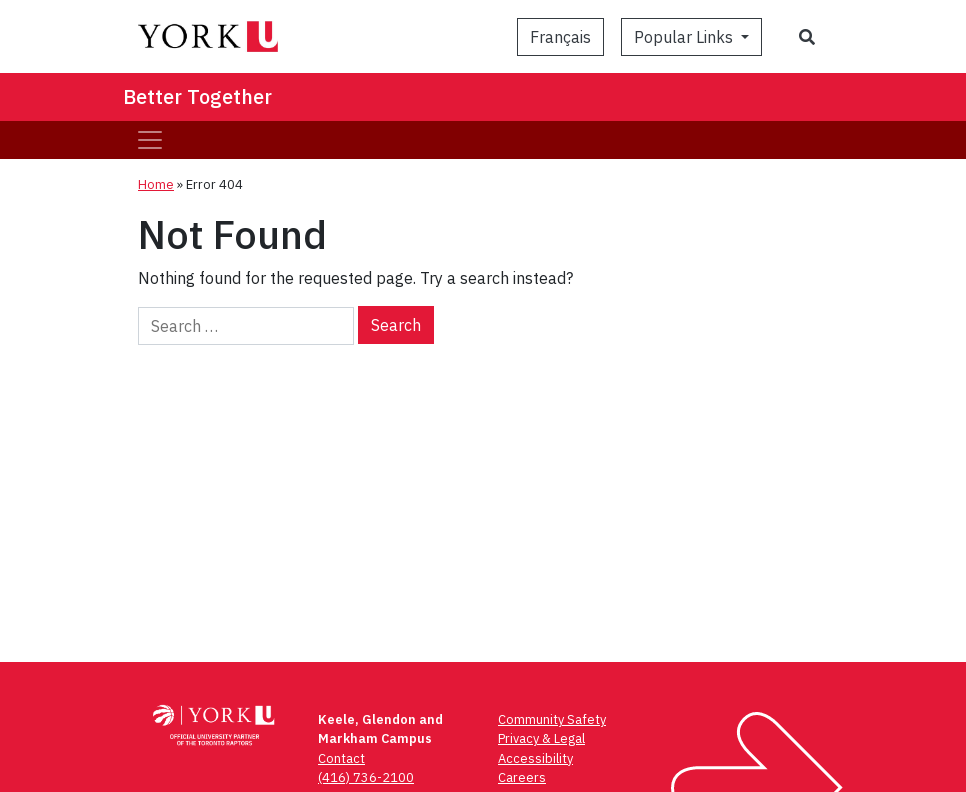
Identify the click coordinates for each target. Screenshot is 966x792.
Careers (522, 777)
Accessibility (535, 758)
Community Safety (552, 719)
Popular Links (685, 37)
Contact (341, 758)
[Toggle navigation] (150, 140)
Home (156, 184)
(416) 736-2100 (366, 777)
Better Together (197, 96)
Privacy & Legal (541, 738)
